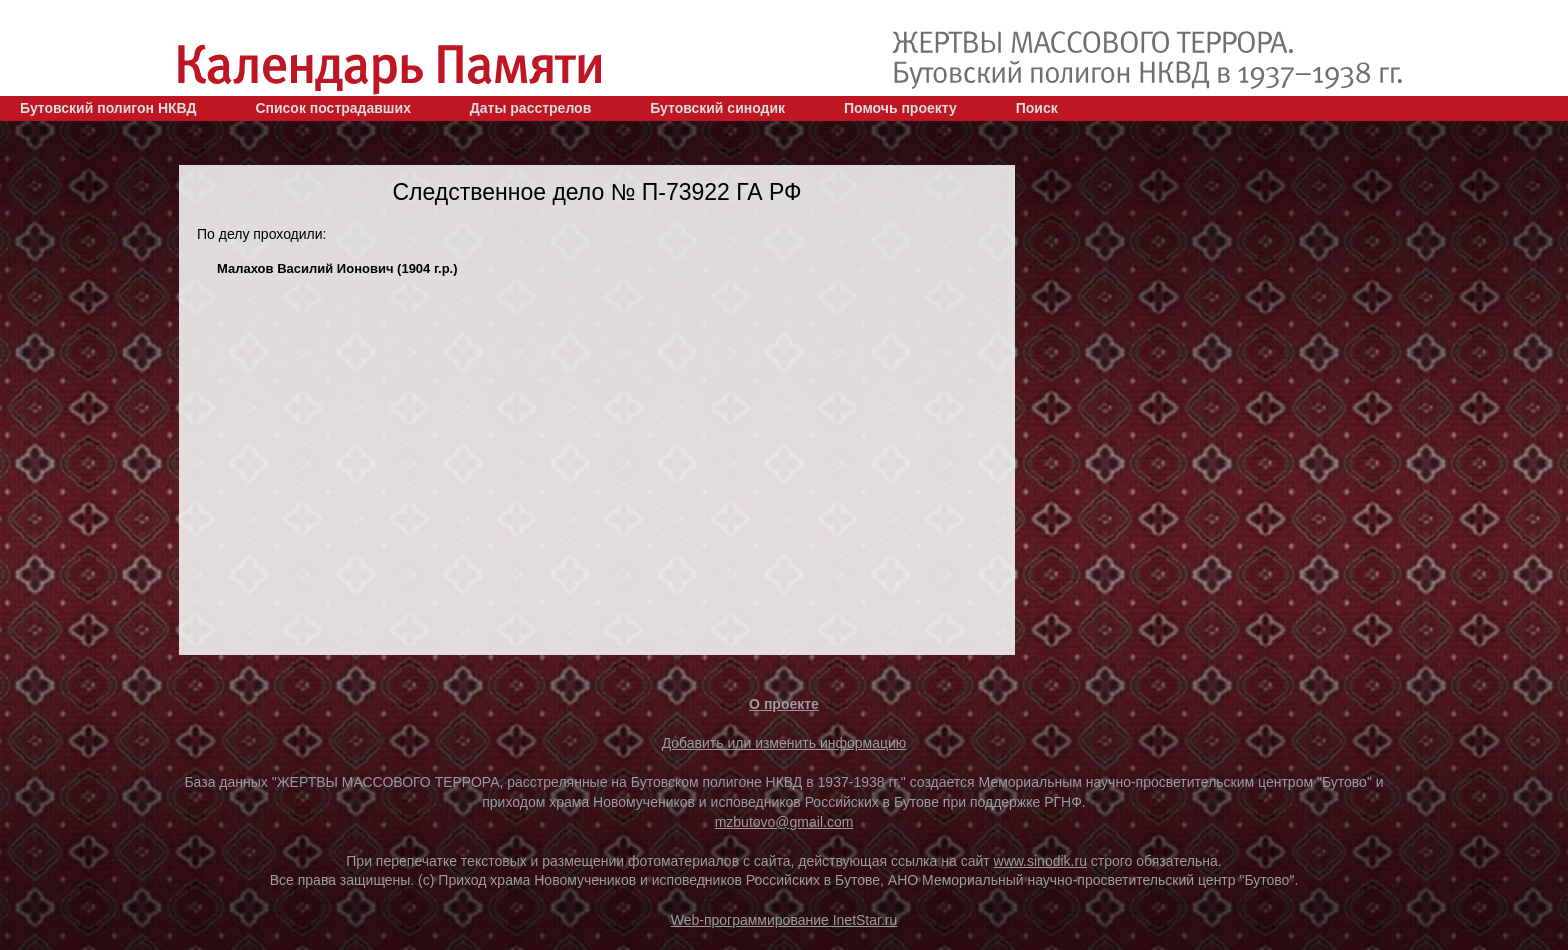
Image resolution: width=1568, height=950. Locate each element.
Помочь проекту (900, 108)
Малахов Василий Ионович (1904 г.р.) (337, 268)
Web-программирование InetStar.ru (784, 920)
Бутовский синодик (717, 108)
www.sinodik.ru (1040, 861)
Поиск (1037, 108)
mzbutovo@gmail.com (784, 822)
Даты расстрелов (530, 108)
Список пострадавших (333, 108)
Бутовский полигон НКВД (108, 108)
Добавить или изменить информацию (784, 743)
